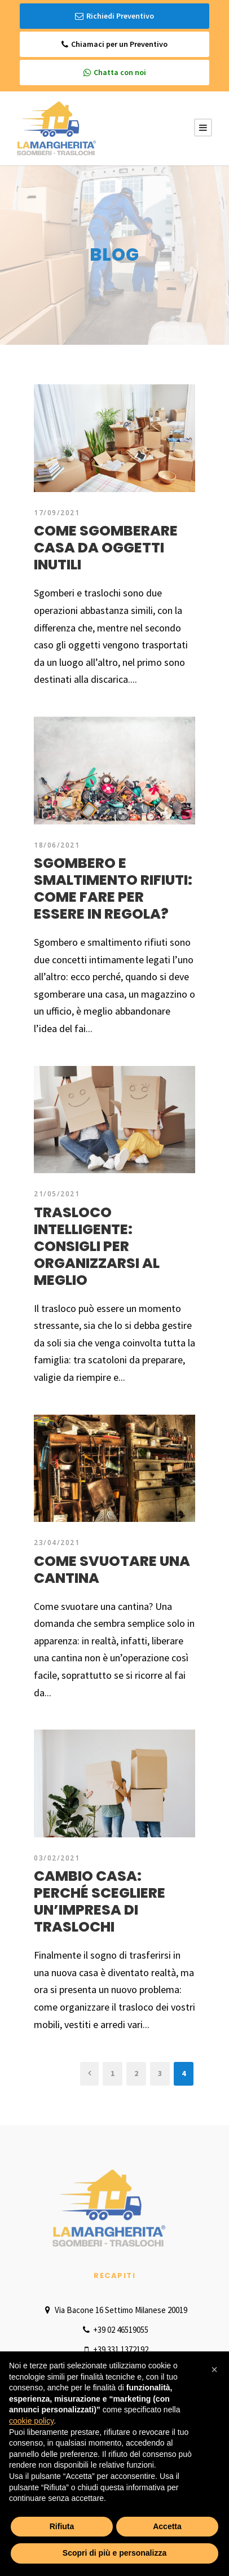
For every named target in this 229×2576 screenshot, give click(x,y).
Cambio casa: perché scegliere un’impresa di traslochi (99, 1901)
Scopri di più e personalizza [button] (114, 2552)
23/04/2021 (57, 1542)
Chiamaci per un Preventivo (114, 44)
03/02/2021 (57, 1858)
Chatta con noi (114, 73)
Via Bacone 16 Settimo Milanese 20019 (114, 2310)
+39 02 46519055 (114, 2329)
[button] (214, 2369)
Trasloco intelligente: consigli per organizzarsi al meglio (97, 1246)
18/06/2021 (57, 845)
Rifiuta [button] (62, 2526)
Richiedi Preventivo (114, 16)
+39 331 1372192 (114, 2349)
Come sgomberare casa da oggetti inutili (106, 547)
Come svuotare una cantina (112, 1569)
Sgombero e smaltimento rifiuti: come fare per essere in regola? (113, 888)
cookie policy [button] (31, 2420)
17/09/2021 (57, 512)
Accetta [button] (167, 2526)
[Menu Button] (203, 128)
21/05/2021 (57, 1194)
